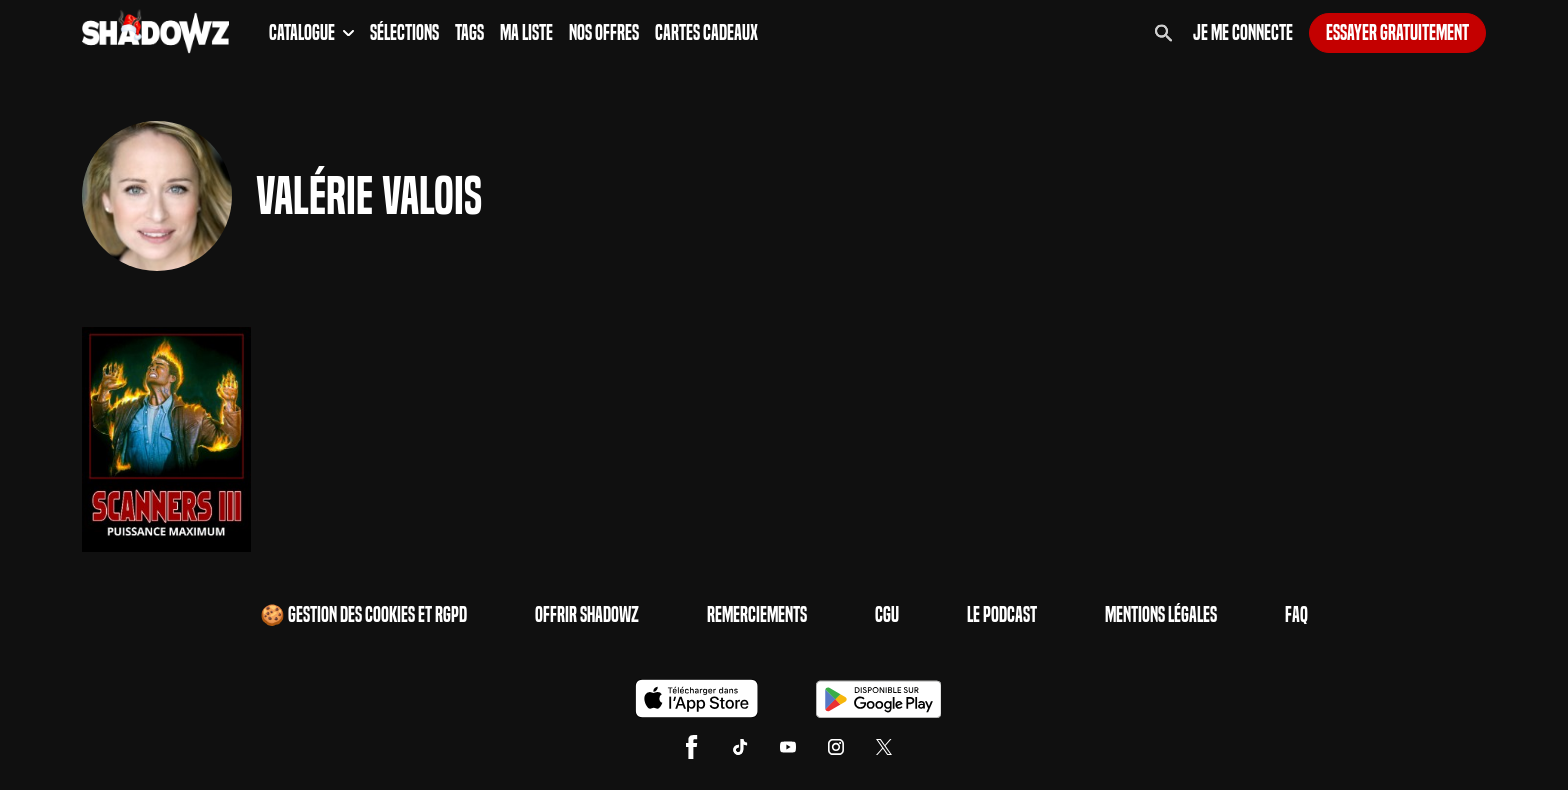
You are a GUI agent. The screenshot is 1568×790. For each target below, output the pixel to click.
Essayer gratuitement (1397, 33)
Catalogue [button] (311, 33)
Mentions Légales (1161, 615)
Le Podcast (1002, 615)
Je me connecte (1243, 33)
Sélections (404, 33)
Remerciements (757, 615)
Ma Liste (526, 33)
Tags (469, 33)
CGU (887, 615)
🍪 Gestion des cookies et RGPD (363, 615)
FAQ (1296, 615)
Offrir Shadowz (587, 615)
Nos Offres (604, 33)
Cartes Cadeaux (706, 33)
